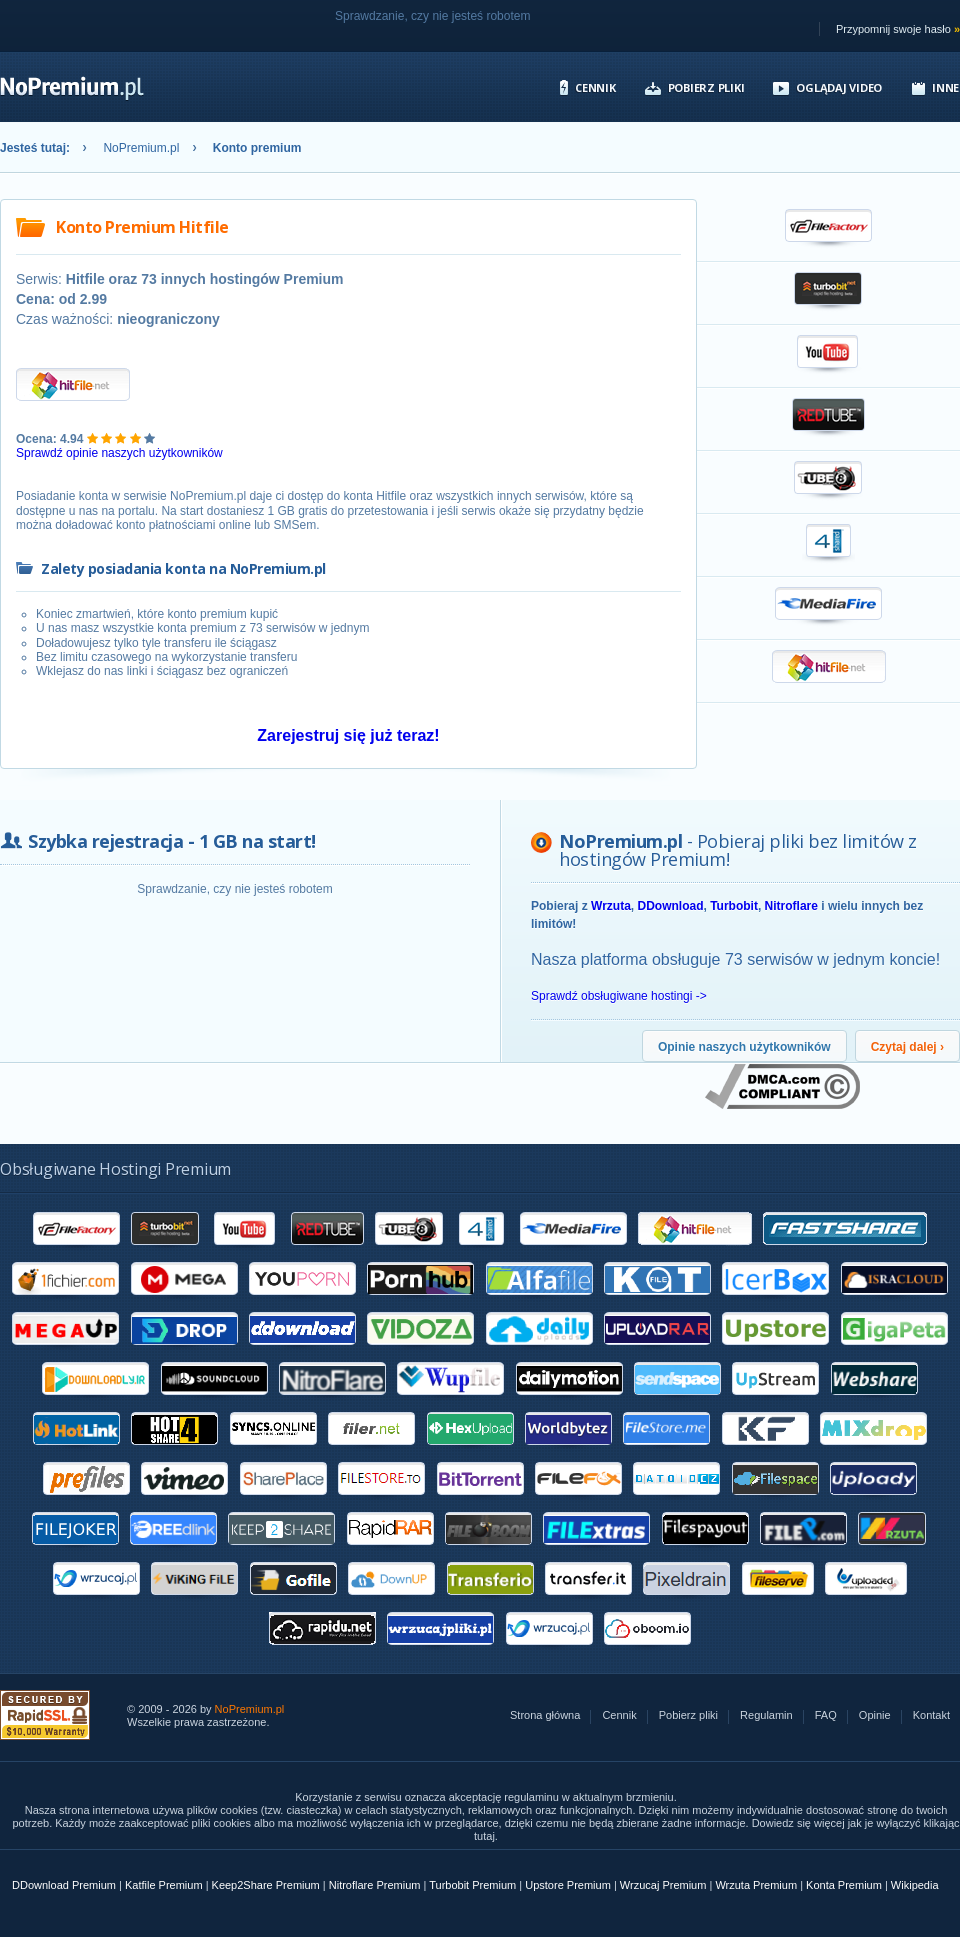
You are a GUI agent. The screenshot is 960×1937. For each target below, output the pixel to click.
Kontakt (931, 1715)
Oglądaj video (839, 87)
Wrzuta (611, 906)
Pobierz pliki (706, 87)
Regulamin (766, 1715)
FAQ (826, 1715)
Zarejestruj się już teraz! (348, 735)
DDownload (670, 906)
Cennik (595, 87)
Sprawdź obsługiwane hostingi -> (619, 996)
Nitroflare (791, 906)
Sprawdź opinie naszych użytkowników (119, 453)
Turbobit (734, 906)
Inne (945, 87)
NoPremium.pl (141, 148)
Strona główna (545, 1715)
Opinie (875, 1715)
